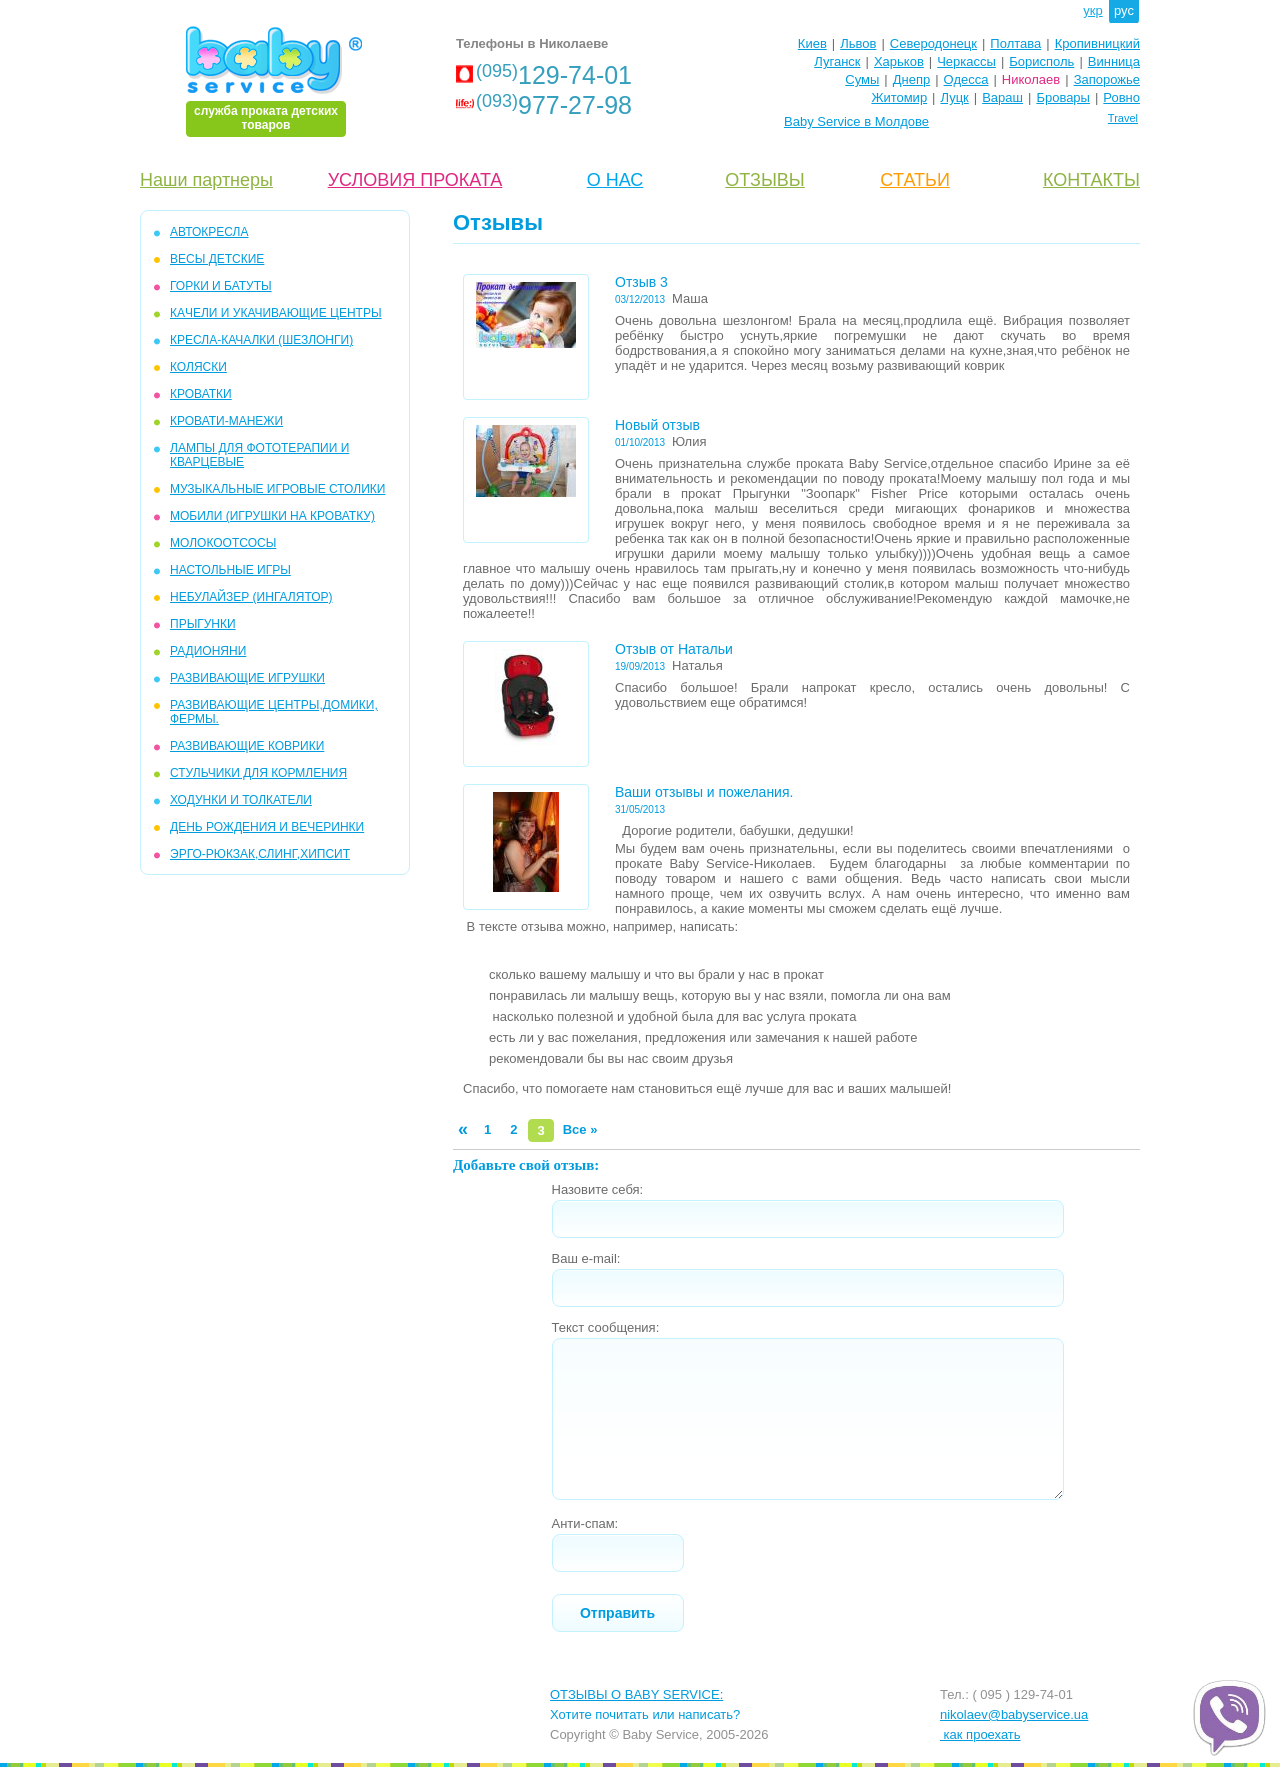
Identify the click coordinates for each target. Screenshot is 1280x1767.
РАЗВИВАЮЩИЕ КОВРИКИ (247, 746)
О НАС (615, 180)
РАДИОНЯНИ (208, 651)
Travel (1123, 118)
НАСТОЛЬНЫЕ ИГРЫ (230, 570)
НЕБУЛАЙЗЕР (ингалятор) (251, 597)
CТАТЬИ (915, 180)
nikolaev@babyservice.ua (1014, 1714)
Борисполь (1041, 61)
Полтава (1015, 43)
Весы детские (217, 259)
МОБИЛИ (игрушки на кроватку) (272, 516)
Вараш (1002, 97)
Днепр (911, 79)
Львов (858, 43)
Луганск (837, 61)
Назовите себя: (598, 1189)
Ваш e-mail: (586, 1258)
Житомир (899, 97)
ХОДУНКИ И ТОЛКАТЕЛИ (241, 800)
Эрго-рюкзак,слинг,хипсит (260, 854)
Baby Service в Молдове (856, 121)
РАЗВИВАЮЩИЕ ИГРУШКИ (247, 678)
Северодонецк (933, 43)
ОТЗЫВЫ (765, 180)
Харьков (899, 61)
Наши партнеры (206, 180)
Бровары (1063, 97)
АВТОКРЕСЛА (209, 232)
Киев (812, 43)
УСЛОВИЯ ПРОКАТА (415, 180)
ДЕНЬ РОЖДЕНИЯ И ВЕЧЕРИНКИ (267, 827)
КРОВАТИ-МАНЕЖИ (226, 421)
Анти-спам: (585, 1523)
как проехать (980, 1734)
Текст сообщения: (606, 1327)
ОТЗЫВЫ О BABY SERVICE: (636, 1694)
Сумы (862, 79)
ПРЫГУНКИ (203, 624)
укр (1092, 10)
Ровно (1121, 97)
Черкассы (966, 61)
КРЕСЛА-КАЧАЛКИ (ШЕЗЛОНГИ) (261, 340)
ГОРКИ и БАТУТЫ (221, 286)
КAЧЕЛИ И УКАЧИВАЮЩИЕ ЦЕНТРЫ (276, 313)
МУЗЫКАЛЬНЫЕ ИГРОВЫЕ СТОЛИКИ (277, 489)
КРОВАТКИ (201, 394)
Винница (1114, 61)
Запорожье (1107, 79)
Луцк (955, 97)
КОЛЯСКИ (198, 367)
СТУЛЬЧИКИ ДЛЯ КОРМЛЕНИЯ (258, 773)
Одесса (966, 79)
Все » (580, 1129)
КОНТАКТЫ (1091, 180)
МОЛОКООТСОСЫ (223, 543)
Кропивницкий (1097, 43)
